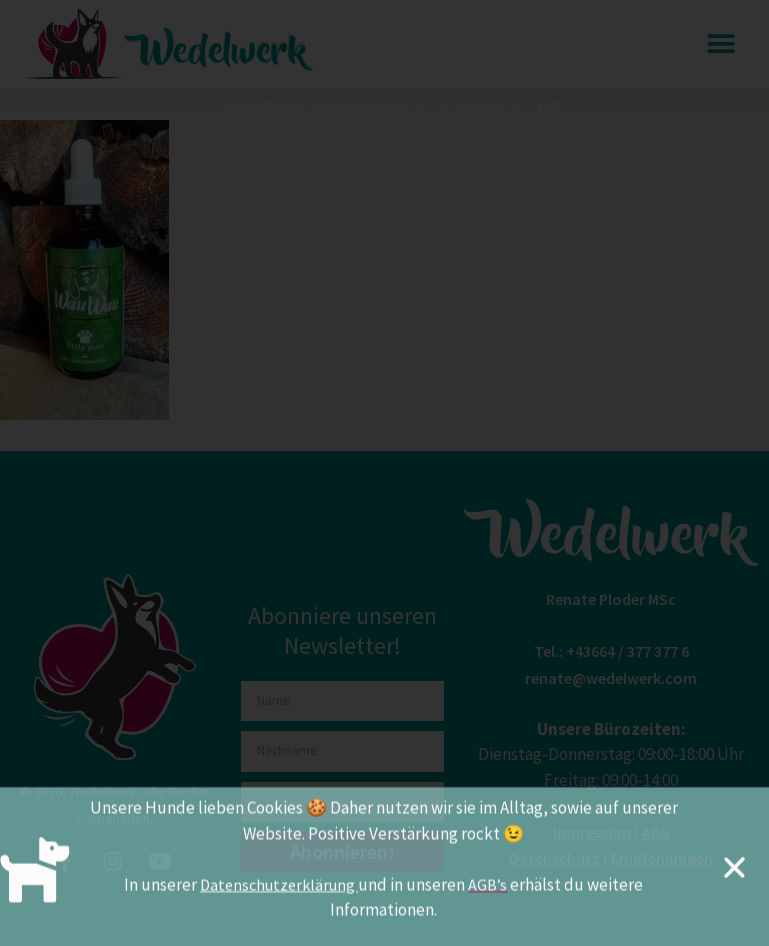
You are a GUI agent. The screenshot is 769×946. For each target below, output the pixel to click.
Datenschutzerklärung (279, 892)
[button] (734, 875)
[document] (384, 473)
